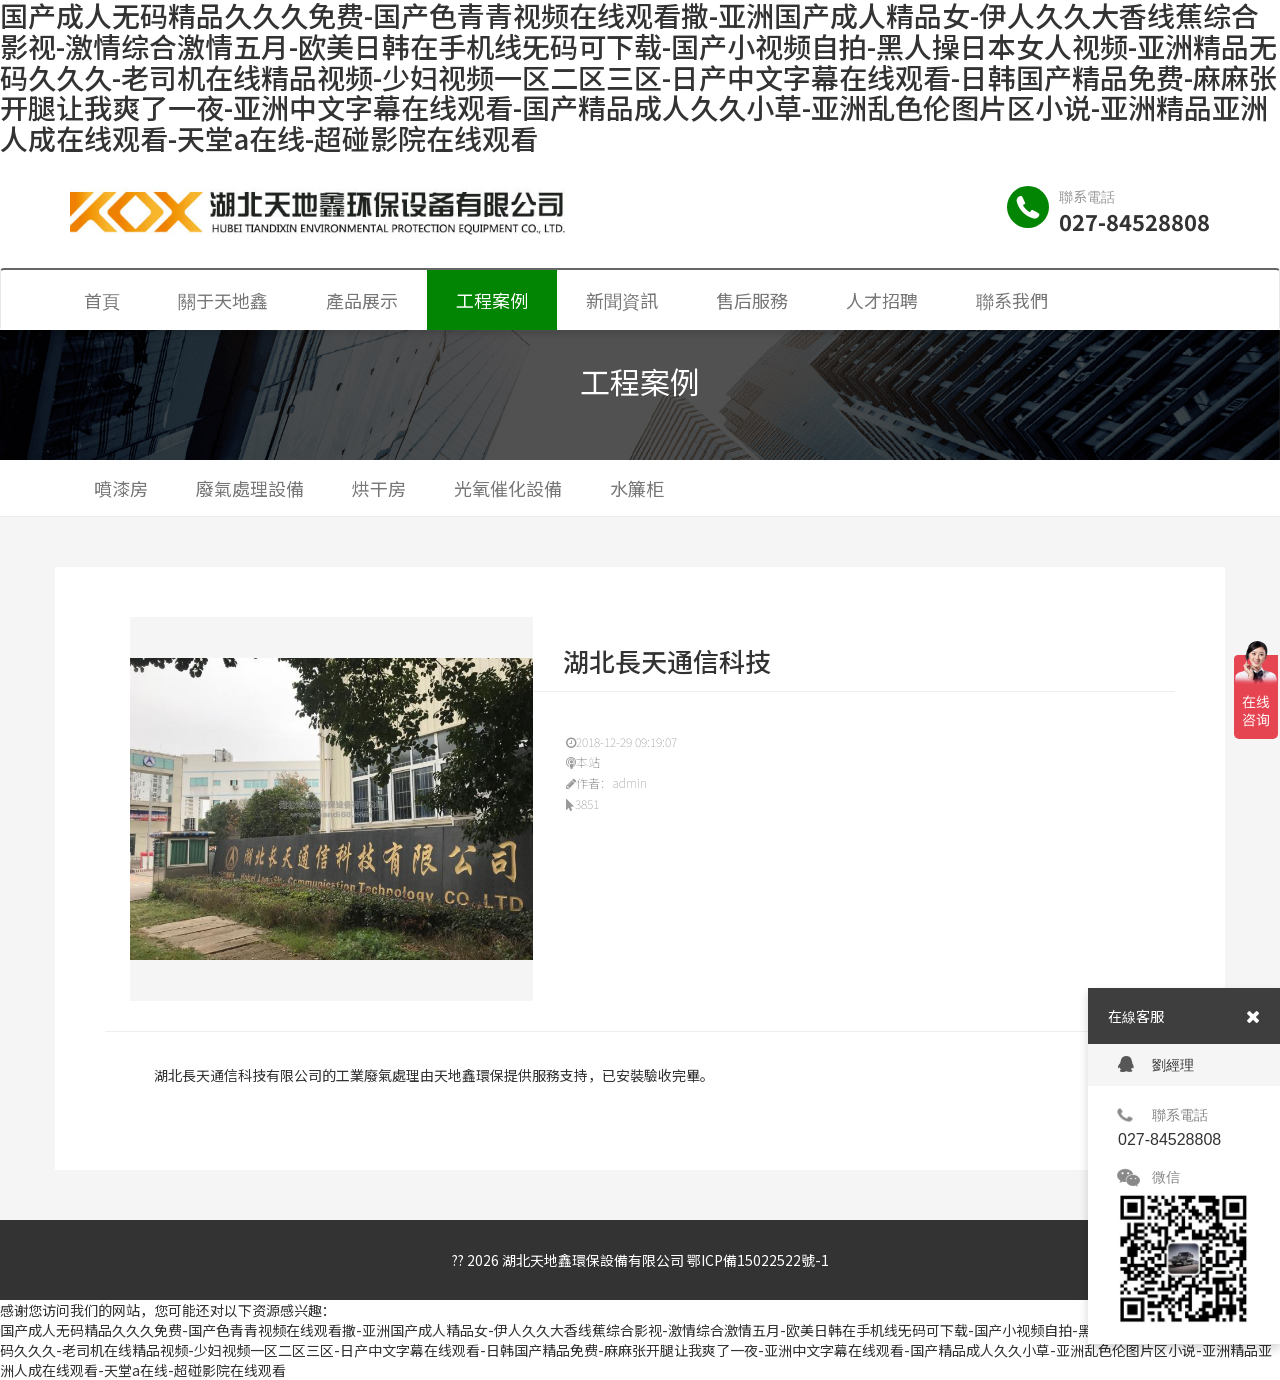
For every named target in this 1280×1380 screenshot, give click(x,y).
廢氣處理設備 (250, 488)
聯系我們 (1012, 300)
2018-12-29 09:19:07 (621, 741)
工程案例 (492, 300)
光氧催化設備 (508, 488)
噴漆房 (121, 488)
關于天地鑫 (223, 300)
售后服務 (752, 300)
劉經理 (1156, 1064)
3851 (582, 803)
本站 (583, 761)
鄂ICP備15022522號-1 (758, 1260)
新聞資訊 (622, 300)
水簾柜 (637, 488)
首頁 (102, 300)
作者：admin (606, 782)
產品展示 (362, 300)
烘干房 (379, 488)
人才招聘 (882, 300)
